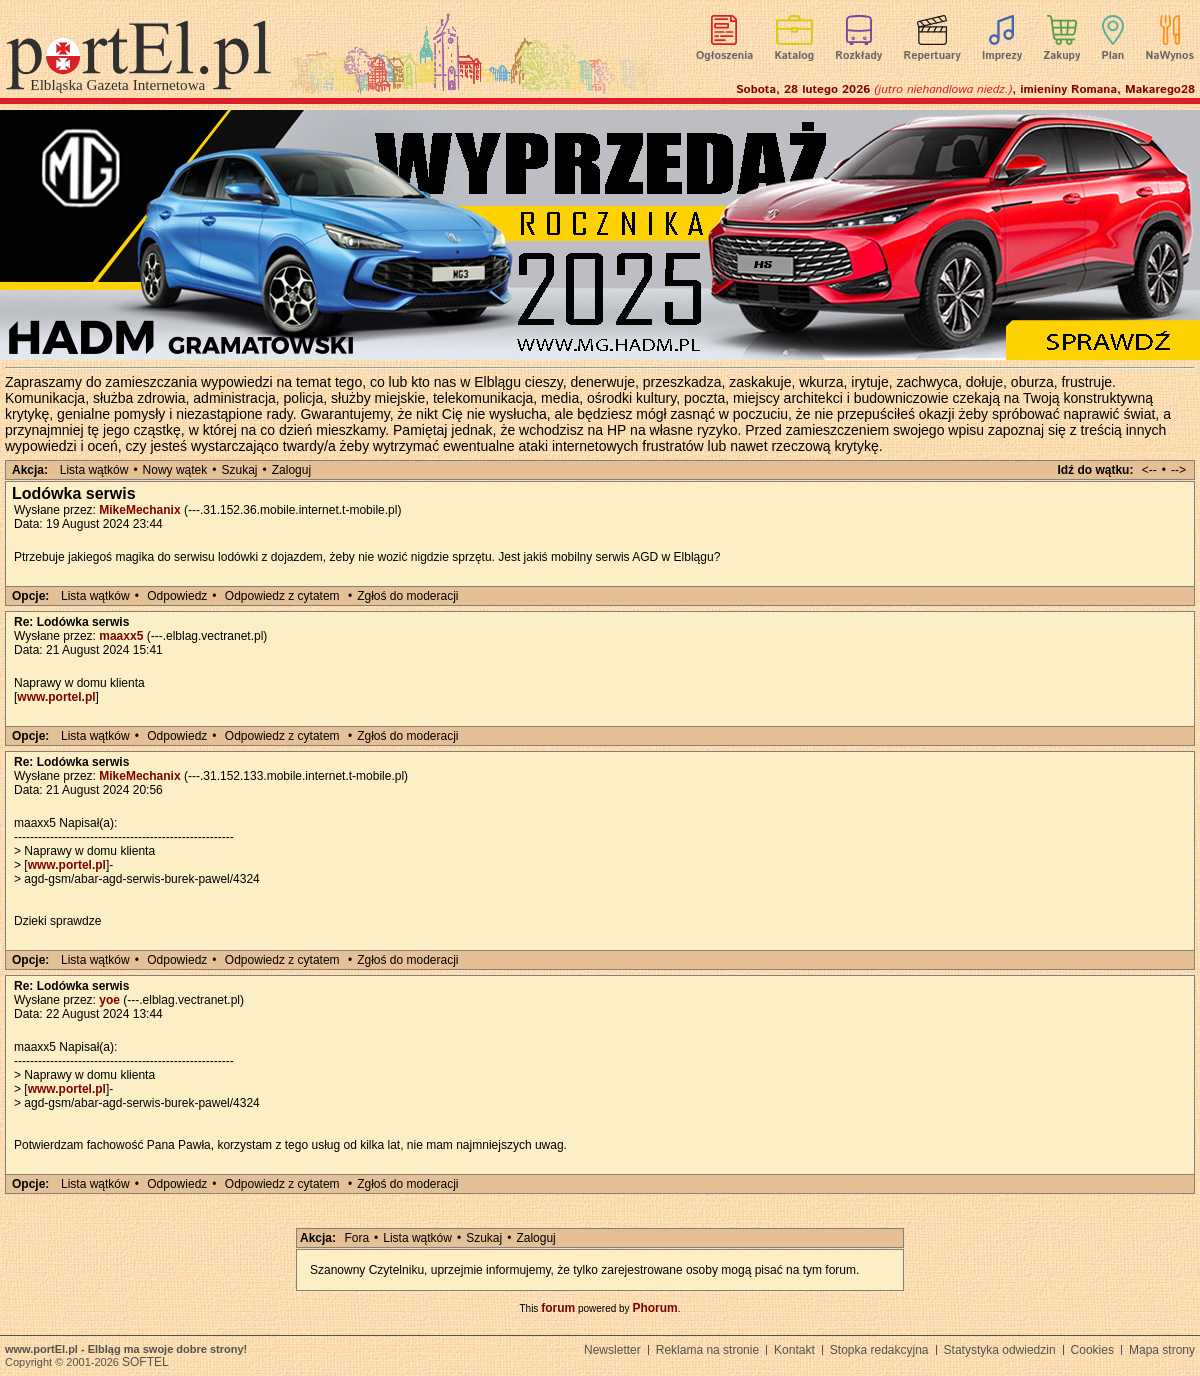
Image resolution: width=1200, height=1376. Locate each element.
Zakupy (1061, 56)
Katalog (795, 56)
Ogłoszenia (724, 56)
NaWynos (1170, 56)
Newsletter (612, 1350)
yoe (109, 1000)
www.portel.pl (56, 697)
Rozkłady (858, 56)
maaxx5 (121, 636)
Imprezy (1002, 56)
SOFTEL (145, 1362)
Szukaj (240, 470)
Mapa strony (1162, 1350)
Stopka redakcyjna (879, 1350)
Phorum (654, 1308)
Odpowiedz (177, 596)
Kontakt (794, 1350)
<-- (1149, 470)
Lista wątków (94, 470)
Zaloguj (291, 470)
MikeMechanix (139, 510)
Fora (356, 1238)
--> (1178, 470)
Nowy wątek (175, 470)
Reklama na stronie (707, 1350)
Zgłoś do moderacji (407, 596)
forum (558, 1308)
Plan (1113, 56)
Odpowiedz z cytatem (282, 596)
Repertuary (931, 56)
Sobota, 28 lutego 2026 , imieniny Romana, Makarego (965, 89)
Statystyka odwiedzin (1000, 1350)
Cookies (1092, 1350)
